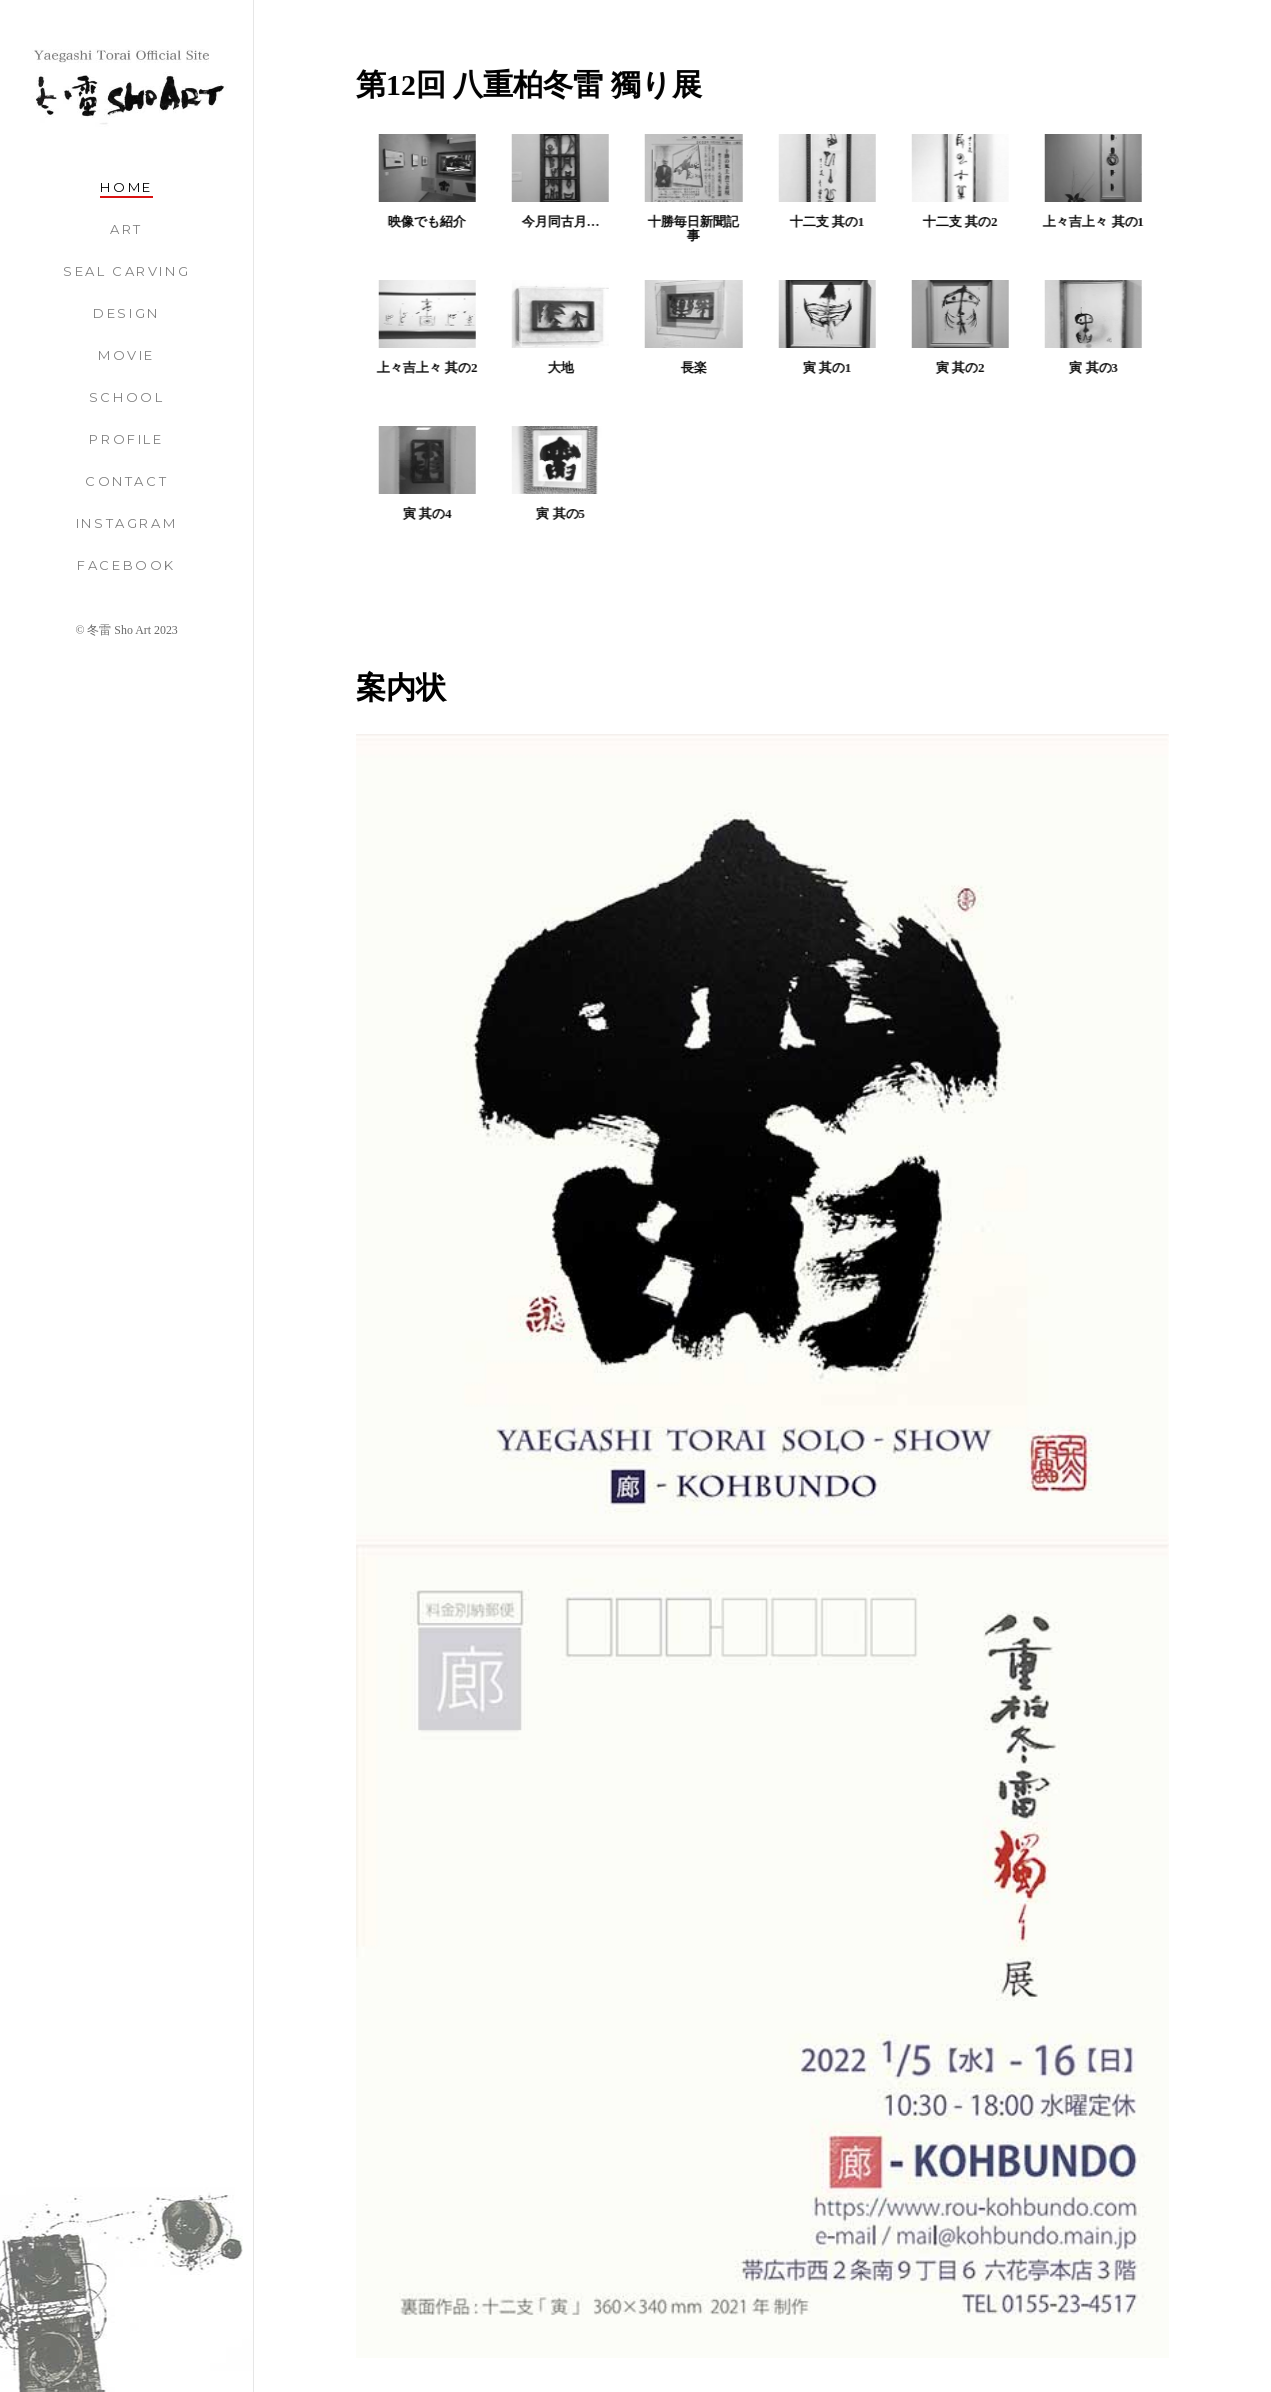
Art (126, 229)
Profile (126, 439)
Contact (126, 481)
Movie (126, 355)
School (127, 397)
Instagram (126, 523)
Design (126, 313)
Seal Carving (126, 271)
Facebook (126, 565)
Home (126, 187)
